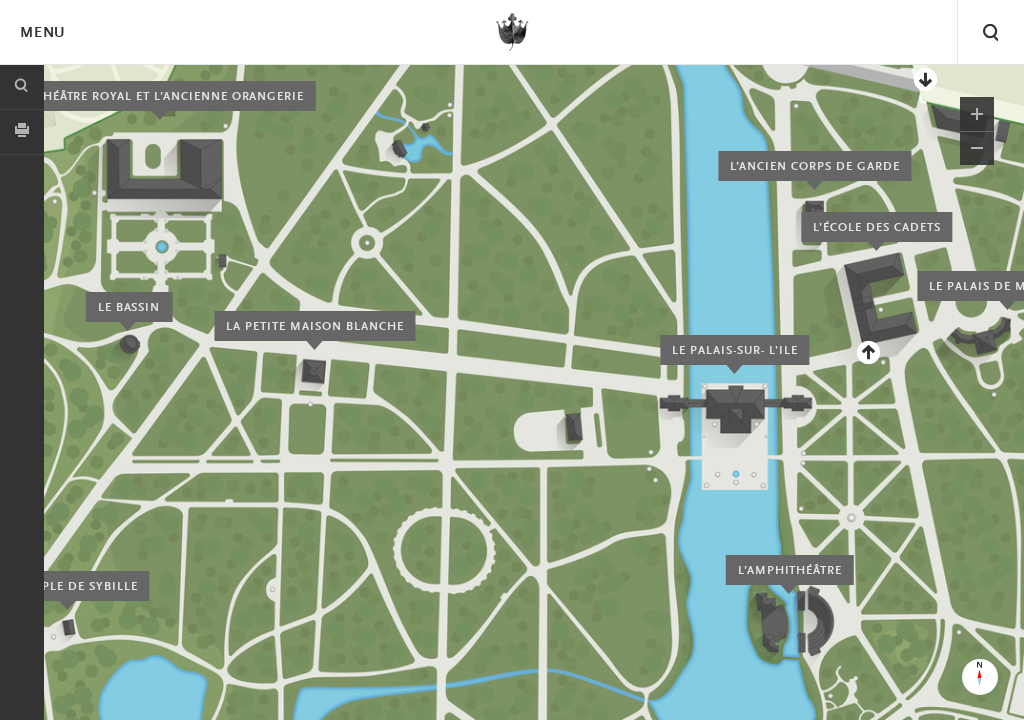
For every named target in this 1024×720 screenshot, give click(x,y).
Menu (42, 33)
